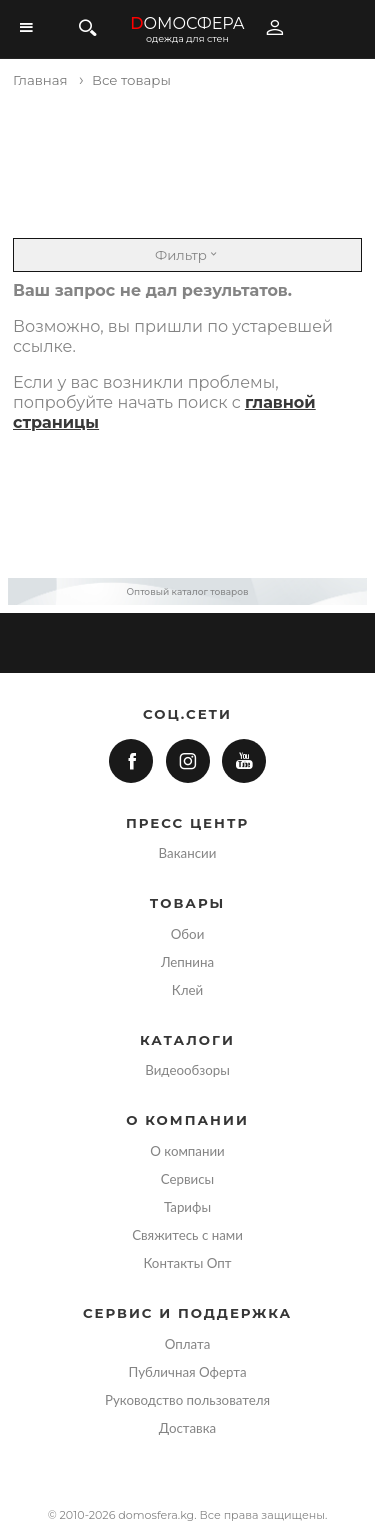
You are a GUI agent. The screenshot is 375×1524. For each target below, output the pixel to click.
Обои (188, 934)
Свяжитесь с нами (187, 1235)
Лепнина (187, 962)
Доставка (187, 1428)
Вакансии (188, 853)
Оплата (188, 1344)
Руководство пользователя (187, 1400)
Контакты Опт (187, 1263)
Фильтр (187, 255)
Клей (187, 990)
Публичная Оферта (187, 1372)
